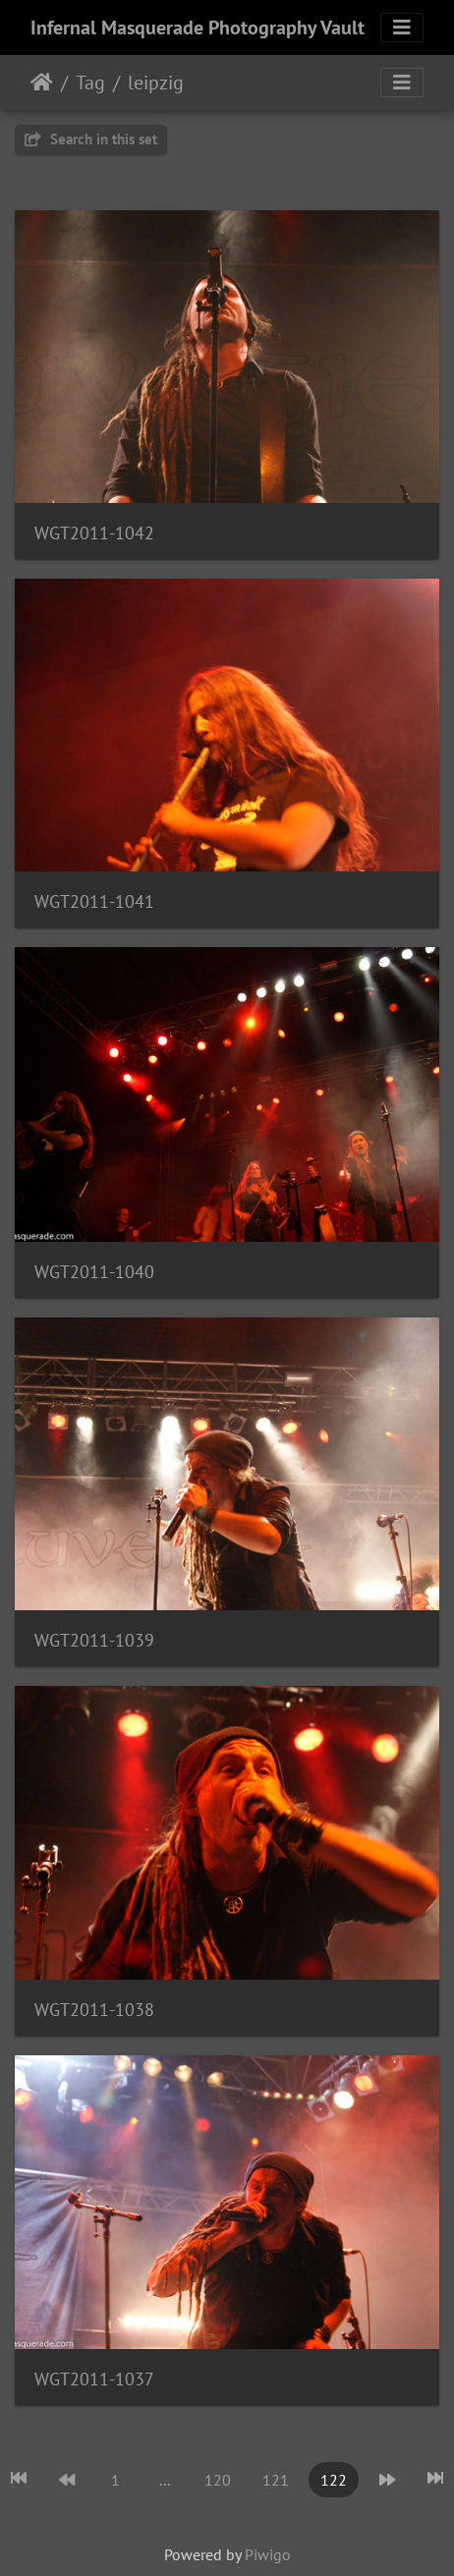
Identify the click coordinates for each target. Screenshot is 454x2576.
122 (333, 2480)
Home (41, 82)
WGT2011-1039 (94, 1640)
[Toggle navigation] (402, 27)
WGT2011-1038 (94, 2009)
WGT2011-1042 (94, 533)
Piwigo (268, 2554)
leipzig (156, 82)
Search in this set (91, 139)
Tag (90, 82)
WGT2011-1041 (94, 901)
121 (275, 2480)
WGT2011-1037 (94, 2379)
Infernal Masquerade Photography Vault (197, 27)
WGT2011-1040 (94, 1271)
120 (217, 2480)
